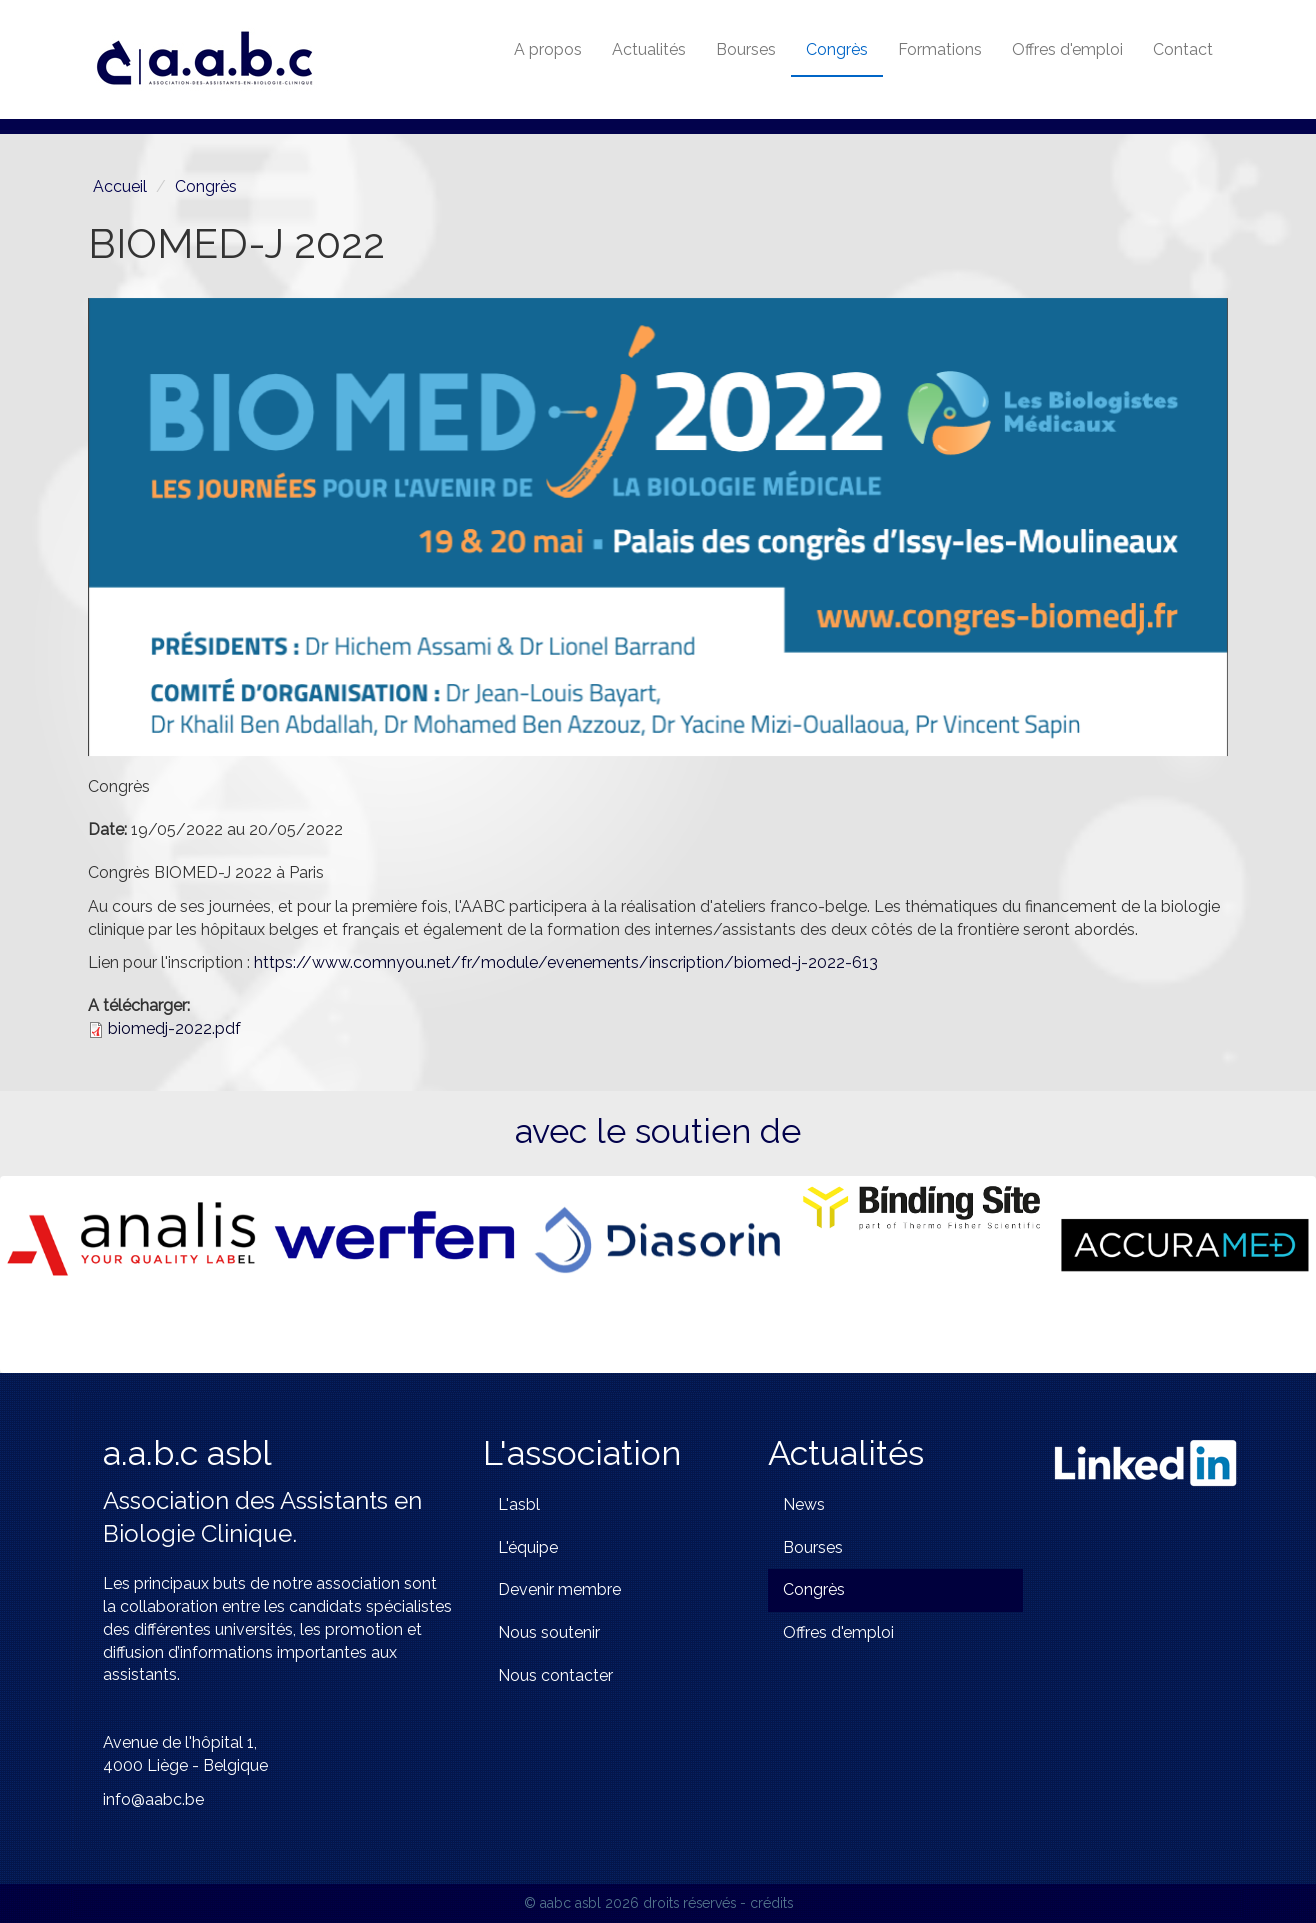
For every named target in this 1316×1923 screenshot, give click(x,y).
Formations (940, 49)
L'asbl (519, 1504)
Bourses (746, 49)
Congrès (837, 49)
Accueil (120, 186)
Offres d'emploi (1067, 49)
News (804, 1504)
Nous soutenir (549, 1632)
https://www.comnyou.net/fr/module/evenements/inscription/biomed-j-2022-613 (566, 962)
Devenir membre (559, 1589)
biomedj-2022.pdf (174, 1028)
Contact (1183, 49)
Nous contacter (555, 1675)
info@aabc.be (153, 1799)
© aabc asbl (562, 1903)
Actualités (649, 49)
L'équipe (528, 1547)
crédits (771, 1903)
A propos (548, 49)
